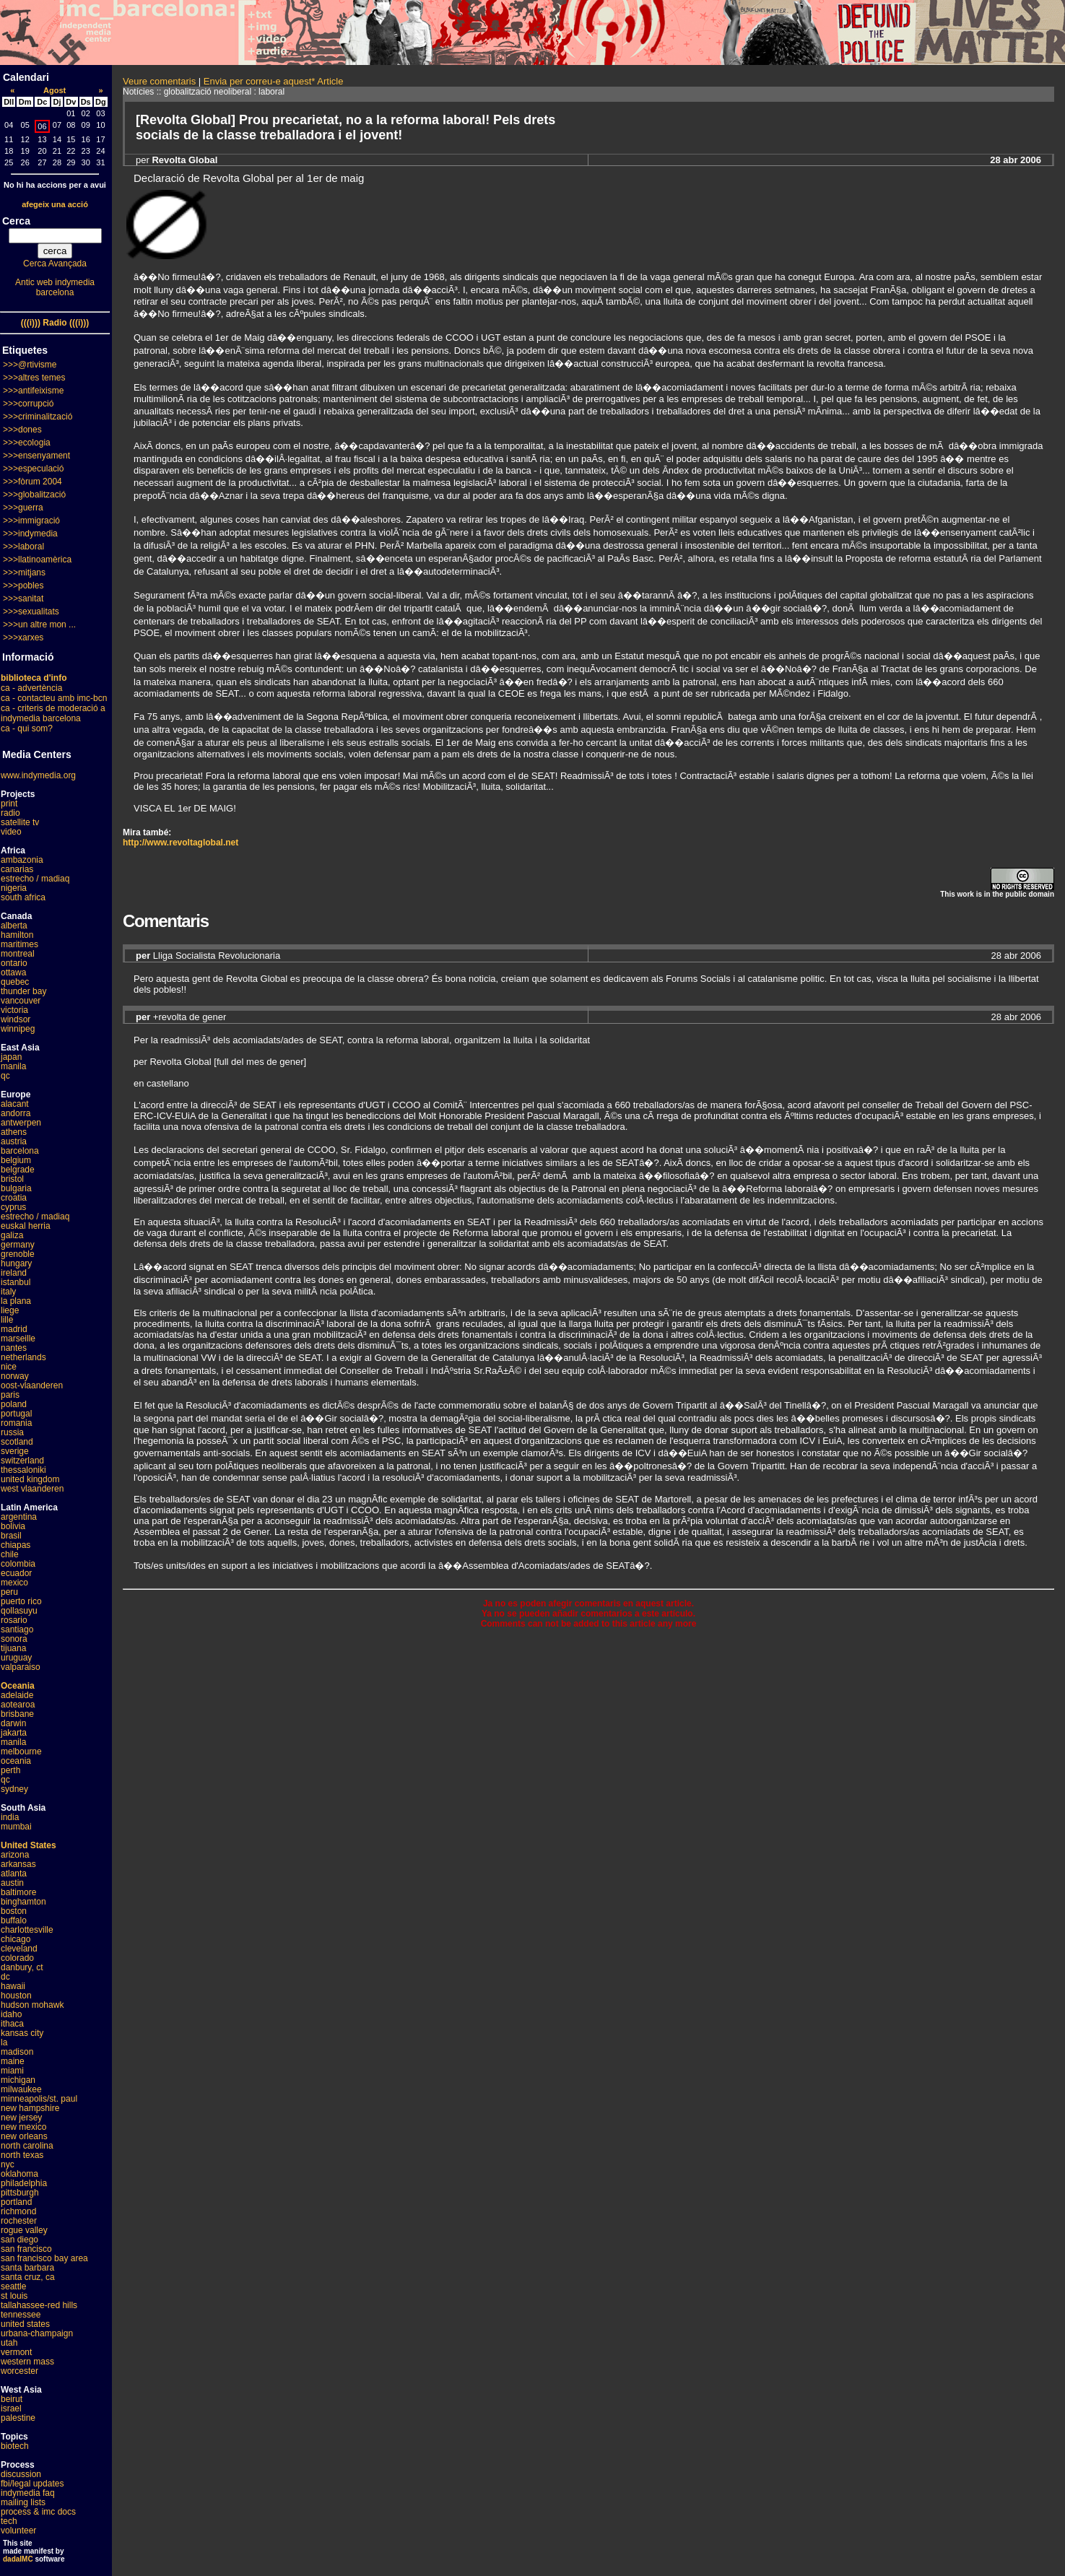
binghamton (23, 1902)
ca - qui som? (27, 728)
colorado (17, 1958)
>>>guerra (23, 507)
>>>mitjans (24, 572)
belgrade (18, 1170)
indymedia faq (28, 2493)
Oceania (18, 1686)
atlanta (14, 1873)
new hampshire (30, 2108)
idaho (11, 2014)
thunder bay (23, 991)
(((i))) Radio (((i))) (55, 323)
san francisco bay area (44, 2258)
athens (14, 1132)
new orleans (24, 2136)
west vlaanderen (32, 1489)
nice (9, 1367)
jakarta (14, 1733)
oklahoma (19, 2174)
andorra (15, 1113)
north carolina (27, 2146)
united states (25, 2324)
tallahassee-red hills (39, 2305)
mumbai (16, 1827)
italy (8, 1292)
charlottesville (27, 1930)
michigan (18, 2080)
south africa (23, 897)
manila (13, 1066)
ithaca (12, 2024)
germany (18, 1245)
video (11, 832)
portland (16, 2202)
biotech (15, 2446)
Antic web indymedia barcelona (55, 287)
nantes (14, 1348)
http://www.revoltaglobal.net (180, 842)
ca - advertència (31, 688)
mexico (14, 1583)
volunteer (18, 2530)
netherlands (23, 1357)
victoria (14, 1010)
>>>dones (22, 430)
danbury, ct (22, 1967)
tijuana (13, 1648)
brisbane (17, 1714)
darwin (13, 1723)
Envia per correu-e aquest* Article (274, 81)
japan (11, 1057)
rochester (19, 2221)
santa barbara (27, 2268)
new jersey (21, 2117)
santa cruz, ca (28, 2277)
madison (17, 2052)
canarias (17, 869)
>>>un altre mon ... (39, 624)
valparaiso (20, 1667)
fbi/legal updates (32, 2484)
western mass (27, 2362)
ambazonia (22, 860)
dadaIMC (18, 2559)
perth (10, 1770)
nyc (7, 2164)
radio (10, 813)
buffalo (14, 1920)
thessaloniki (23, 1470)
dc (5, 1977)
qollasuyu (19, 1611)
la (4, 2042)
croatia (14, 1198)
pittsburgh (20, 2193)
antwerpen (21, 1123)
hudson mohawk (32, 2005)
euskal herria (26, 1226)
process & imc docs (38, 2512)
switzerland (22, 1460)
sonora (14, 1639)
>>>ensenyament (36, 456)
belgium (16, 1160)
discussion (21, 2474)
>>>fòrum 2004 (32, 482)
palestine (18, 2418)
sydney (14, 1789)
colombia (18, 1564)
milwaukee (21, 2089)
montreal (18, 954)
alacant (15, 1104)
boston (14, 1911)
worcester (19, 2371)
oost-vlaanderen (32, 1385)
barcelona (20, 1151)
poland (14, 1404)
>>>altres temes (34, 378)
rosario (14, 1620)
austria (14, 1141)
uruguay (16, 1658)
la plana (16, 1301)
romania (16, 1423)
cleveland (19, 1949)
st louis (14, 2296)
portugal (16, 1414)
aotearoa (18, 1705)
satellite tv (20, 822)
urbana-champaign (37, 2333)
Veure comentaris (159, 81)
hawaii (13, 1986)
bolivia (13, 1526)
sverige (15, 1451)
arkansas (18, 1864)
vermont (16, 2352)
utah (9, 2343)
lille (7, 1320)
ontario (14, 963)
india (10, 1817)
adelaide (17, 1695)
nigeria (14, 888)
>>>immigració (31, 520)
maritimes (19, 944)
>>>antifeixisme (33, 391)
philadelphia (24, 2183)
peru (9, 1592)
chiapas (15, 1545)
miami (12, 2071)
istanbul (15, 1282)
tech (9, 2521)
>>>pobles (23, 585)
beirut (11, 2399)
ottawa (13, 972)
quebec (15, 982)
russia (12, 1432)
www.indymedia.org (38, 775)
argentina (19, 1517)
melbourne (21, 1751)
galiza (12, 1235)
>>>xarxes (23, 637)
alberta (14, 926)
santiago (17, 1629)
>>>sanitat (23, 598)
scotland (17, 1442)
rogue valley (24, 2230)
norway (15, 1376)
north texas (22, 2155)
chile (10, 1554)
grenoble (18, 1254)
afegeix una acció (55, 204)
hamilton (17, 935)
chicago (15, 1939)
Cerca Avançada (55, 263)
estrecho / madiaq (35, 879)
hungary (16, 1263)
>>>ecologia (27, 443)
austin (12, 1883)
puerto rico (21, 1601)
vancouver (20, 1001)
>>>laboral (23, 546)
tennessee (20, 2315)
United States (28, 1845)
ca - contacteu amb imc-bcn (54, 698)
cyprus (13, 1207)
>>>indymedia (30, 533)
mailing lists (23, 2502)
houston (16, 1995)
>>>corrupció (28, 404)
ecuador (16, 1573)
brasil (11, 1536)
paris (10, 1395)
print (9, 804)
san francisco (26, 2249)
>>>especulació (33, 469)
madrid (14, 1329)
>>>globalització (34, 494)
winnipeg (18, 1029)
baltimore (18, 1892)
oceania (16, 1761)
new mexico (23, 2127)
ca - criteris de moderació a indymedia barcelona (53, 713)
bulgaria (16, 1188)
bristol (12, 1179)
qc (5, 1076)
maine (13, 2061)
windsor (15, 1019)
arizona (15, 1855)
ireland (14, 1273)
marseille (18, 1338)
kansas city (22, 2033)
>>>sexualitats (31, 611)
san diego (19, 2240)
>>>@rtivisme (30, 365)
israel (11, 2408)
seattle (13, 2286)
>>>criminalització (37, 417)
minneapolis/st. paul (39, 2099)
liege (10, 1310)
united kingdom (30, 1479)
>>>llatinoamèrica (37, 559)
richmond (18, 2211)
